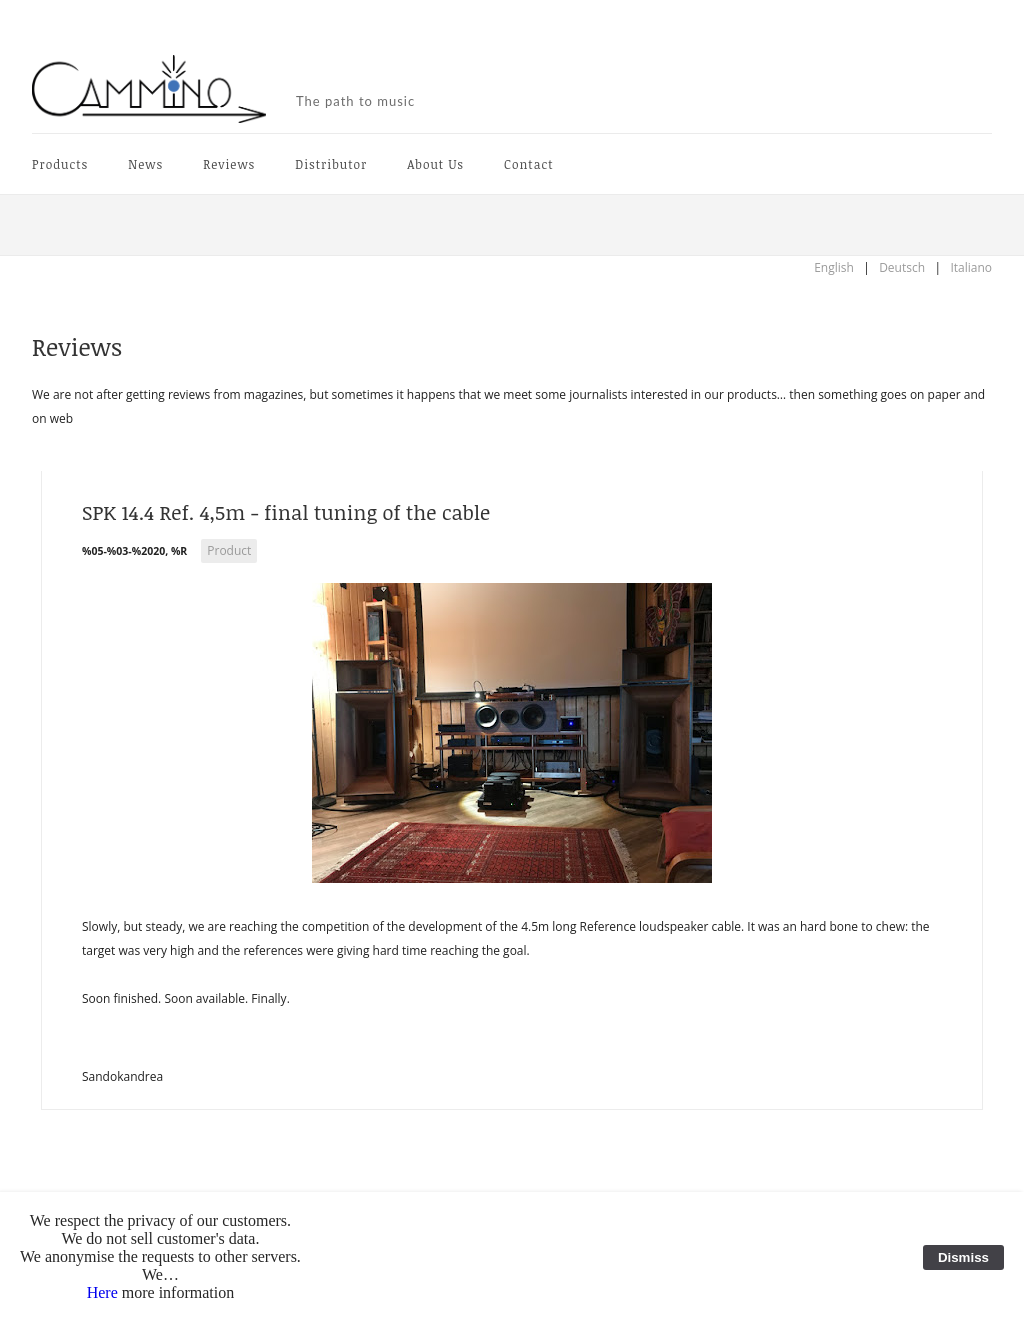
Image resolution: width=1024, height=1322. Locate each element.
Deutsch (902, 267)
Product (229, 550)
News (145, 164)
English (834, 267)
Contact (528, 164)
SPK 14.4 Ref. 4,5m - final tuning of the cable (286, 512)
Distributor (331, 164)
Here (102, 1292)
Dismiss (963, 1257)
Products (60, 164)
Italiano (971, 267)
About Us (435, 164)
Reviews (229, 164)
